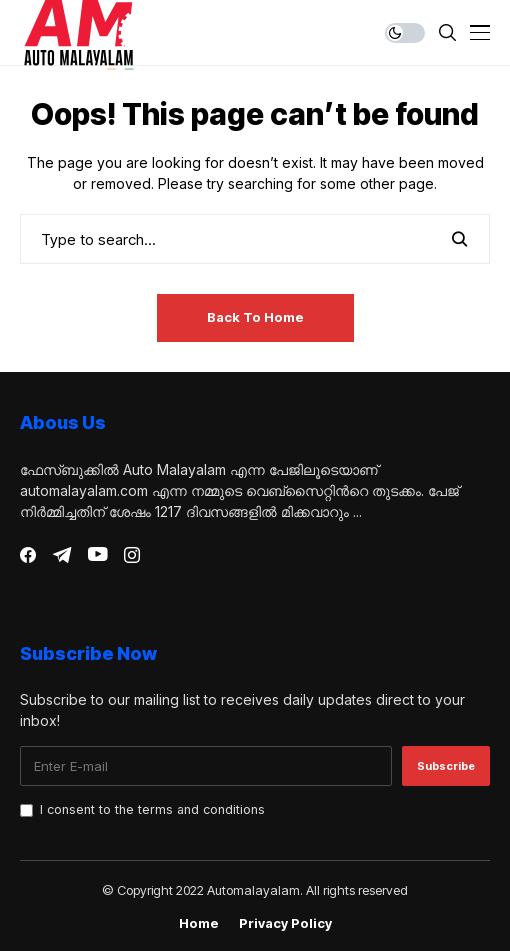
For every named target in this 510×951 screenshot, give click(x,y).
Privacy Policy (285, 923)
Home (199, 923)
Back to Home (255, 317)
